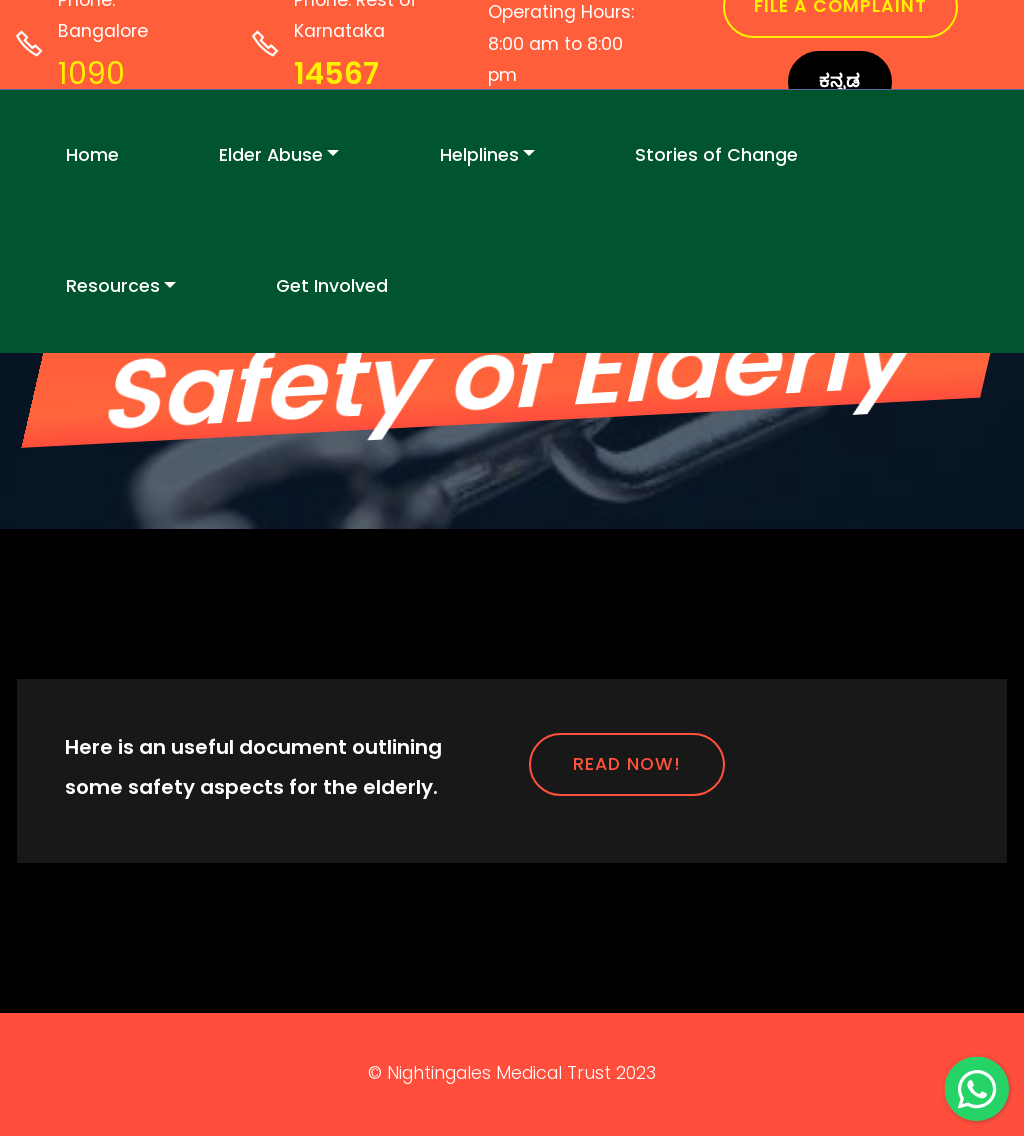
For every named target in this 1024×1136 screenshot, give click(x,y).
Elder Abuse (271, 155)
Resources (113, 286)
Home (92, 155)
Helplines (479, 155)
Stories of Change (716, 155)
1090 (91, 74)
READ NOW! (627, 764)
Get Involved (332, 286)
